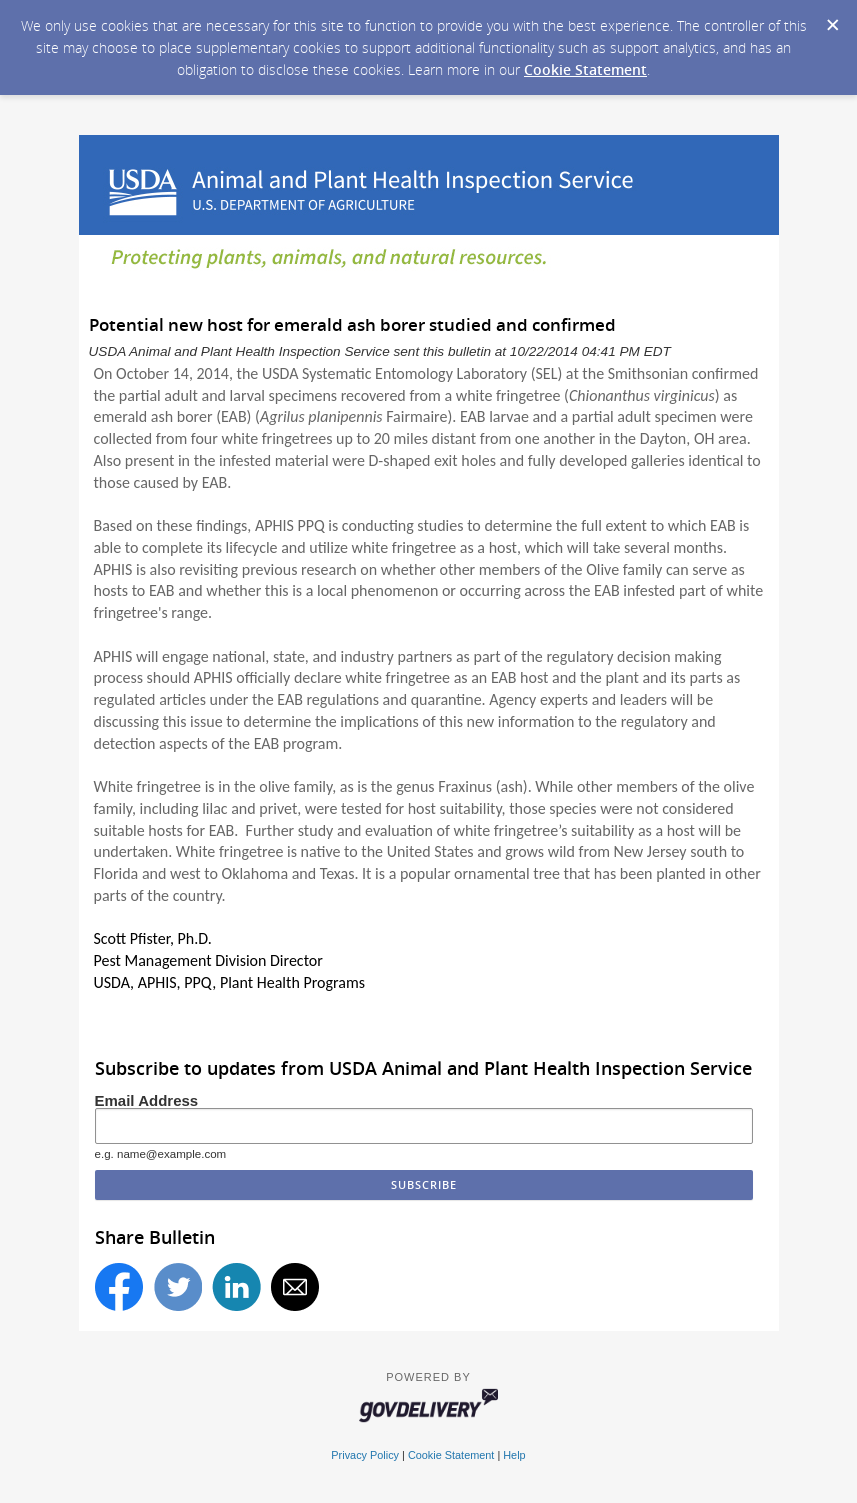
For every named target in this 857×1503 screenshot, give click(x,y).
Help (514, 1455)
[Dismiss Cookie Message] (832, 19)
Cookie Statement (585, 69)
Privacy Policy (365, 1455)
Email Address (147, 1100)
